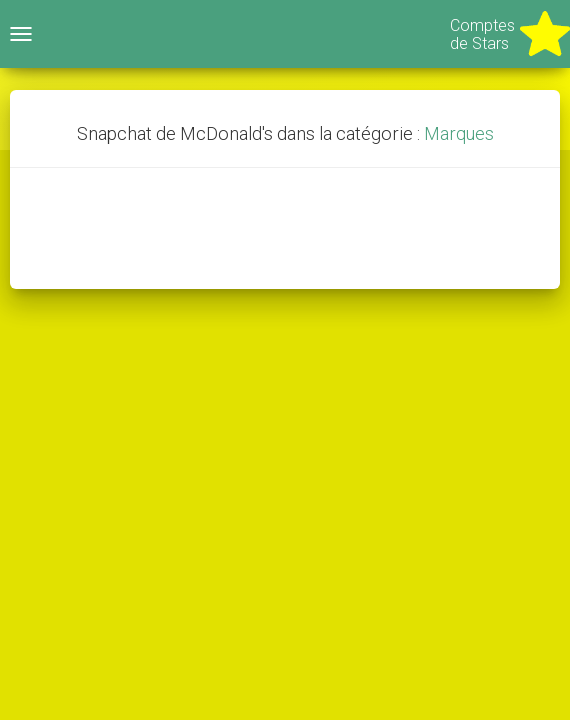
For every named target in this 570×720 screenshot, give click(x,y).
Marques (459, 133)
